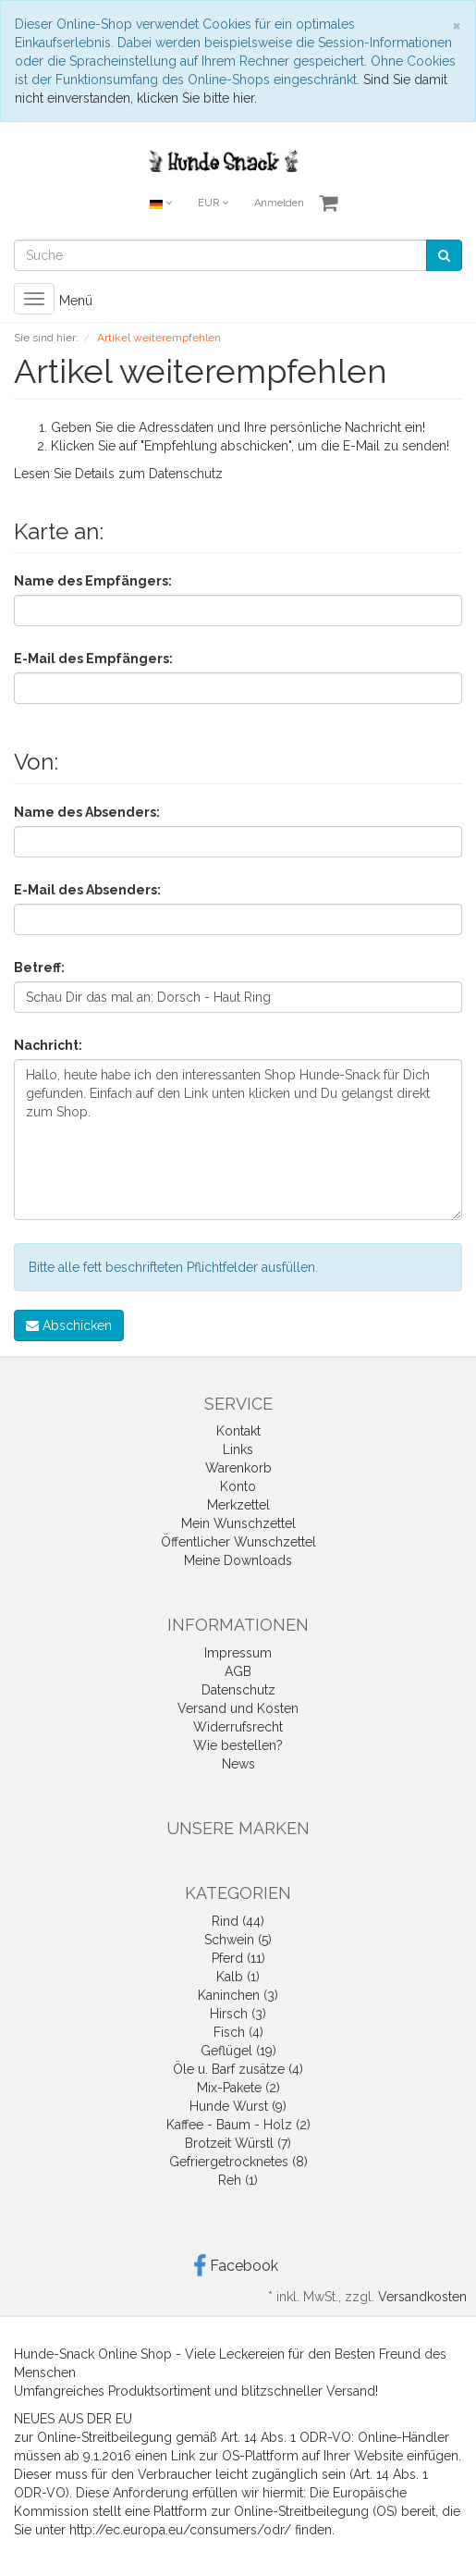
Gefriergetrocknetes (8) (238, 2161)
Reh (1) (238, 2180)
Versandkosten (422, 2296)
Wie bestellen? (238, 1745)
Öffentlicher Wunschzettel (238, 1542)
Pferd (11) (238, 1958)
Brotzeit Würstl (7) (238, 2143)
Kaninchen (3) (238, 1995)
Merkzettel (238, 1505)
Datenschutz (186, 473)
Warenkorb (238, 1468)
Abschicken (69, 1325)
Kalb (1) (238, 1976)
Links (238, 1449)
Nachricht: (48, 1045)
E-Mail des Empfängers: (93, 658)
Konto (238, 1486)
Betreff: (39, 967)
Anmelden (279, 203)
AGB (238, 1671)
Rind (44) (238, 1921)
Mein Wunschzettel (238, 1523)
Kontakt (238, 1431)
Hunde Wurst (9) (238, 2106)
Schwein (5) (238, 1939)
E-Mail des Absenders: (87, 889)
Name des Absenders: (87, 812)
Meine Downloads (238, 1560)
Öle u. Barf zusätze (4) (238, 2069)
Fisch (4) (238, 2032)
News (238, 1763)
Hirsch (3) (238, 2013)
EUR (213, 203)
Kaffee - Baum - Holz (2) (238, 2124)
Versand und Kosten (238, 1708)
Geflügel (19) (238, 2050)
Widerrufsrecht (238, 1726)
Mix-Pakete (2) (238, 2087)
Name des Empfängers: (93, 580)
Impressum (238, 1652)
